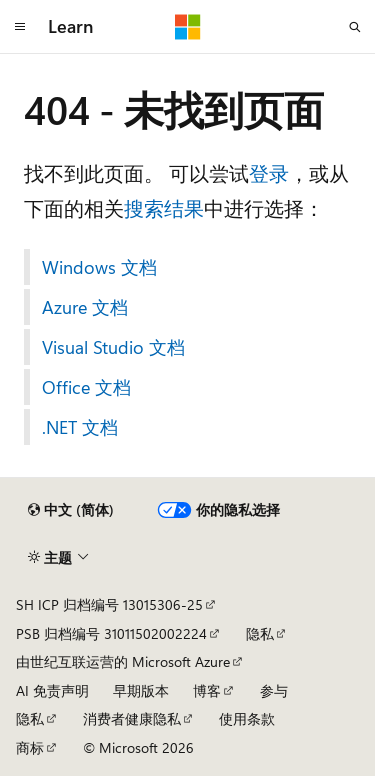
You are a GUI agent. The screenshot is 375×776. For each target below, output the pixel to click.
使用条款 (247, 718)
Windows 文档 (99, 267)
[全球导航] (20, 27)
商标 (30, 747)
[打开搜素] (355, 27)
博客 (207, 690)
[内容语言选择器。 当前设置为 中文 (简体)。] (71, 510)
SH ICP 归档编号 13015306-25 (109, 604)
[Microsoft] (188, 27)
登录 (269, 172)
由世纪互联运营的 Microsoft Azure (123, 661)
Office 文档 (86, 387)
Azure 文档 (85, 307)
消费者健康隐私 (132, 718)
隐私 (260, 633)
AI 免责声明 (52, 690)
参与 (274, 690)
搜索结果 (164, 207)
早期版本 (141, 690)
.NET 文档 (80, 427)
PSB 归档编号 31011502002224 (111, 633)
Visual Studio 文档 (113, 347)
